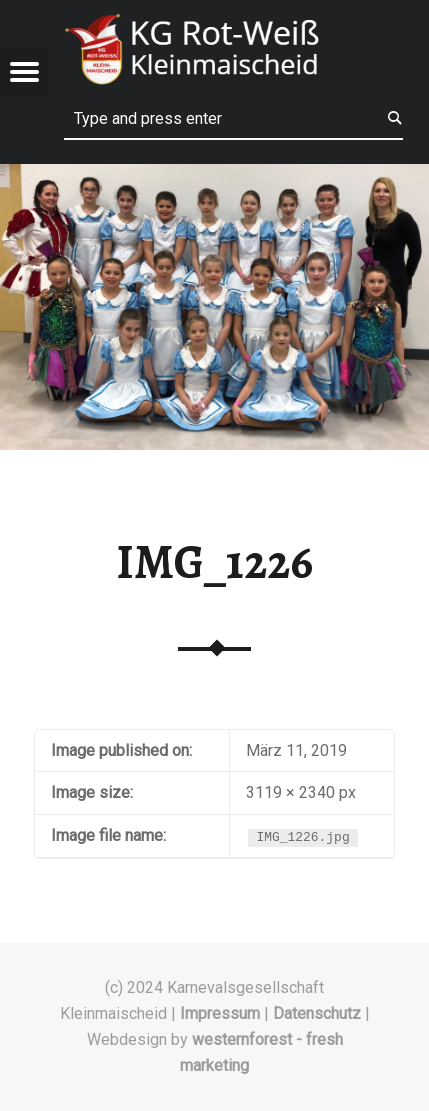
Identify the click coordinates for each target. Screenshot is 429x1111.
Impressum (220, 1013)
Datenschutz (317, 1013)
